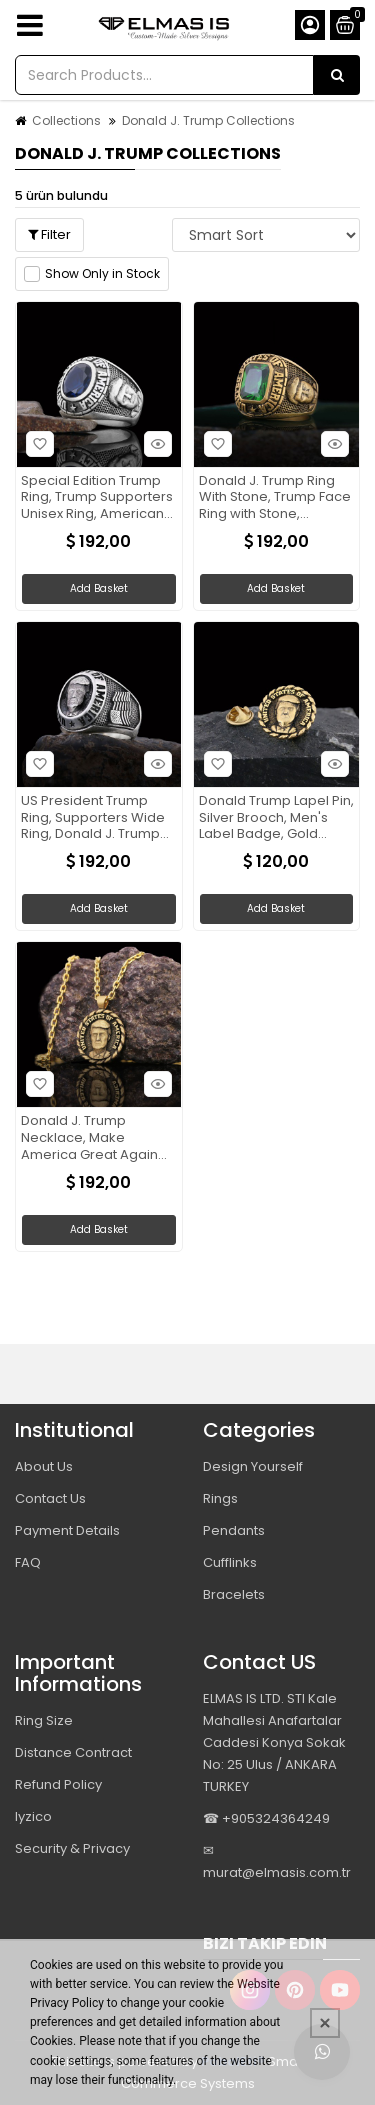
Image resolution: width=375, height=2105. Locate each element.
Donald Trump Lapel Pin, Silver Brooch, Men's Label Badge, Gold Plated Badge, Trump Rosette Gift (276, 818)
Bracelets (234, 1594)
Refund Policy (58, 1784)
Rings (220, 1498)
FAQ (28, 1562)
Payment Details (67, 1530)
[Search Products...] (337, 75)
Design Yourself (253, 1466)
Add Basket (99, 588)
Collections (66, 120)
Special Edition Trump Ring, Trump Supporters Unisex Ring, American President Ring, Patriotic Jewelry (97, 498)
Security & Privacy (72, 1848)
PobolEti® (233, 2061)
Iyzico (33, 1816)
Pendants (234, 1530)
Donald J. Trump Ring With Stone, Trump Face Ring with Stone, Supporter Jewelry (275, 498)
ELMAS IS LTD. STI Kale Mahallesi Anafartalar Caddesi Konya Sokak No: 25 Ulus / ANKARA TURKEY (274, 1742)
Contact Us (50, 1498)
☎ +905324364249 (266, 1818)
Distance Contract (73, 1752)
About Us (44, 1466)
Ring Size (44, 1720)
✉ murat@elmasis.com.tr (277, 1861)
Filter (49, 234)
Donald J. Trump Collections (208, 120)
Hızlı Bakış (155, 443)
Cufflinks (230, 1562)
